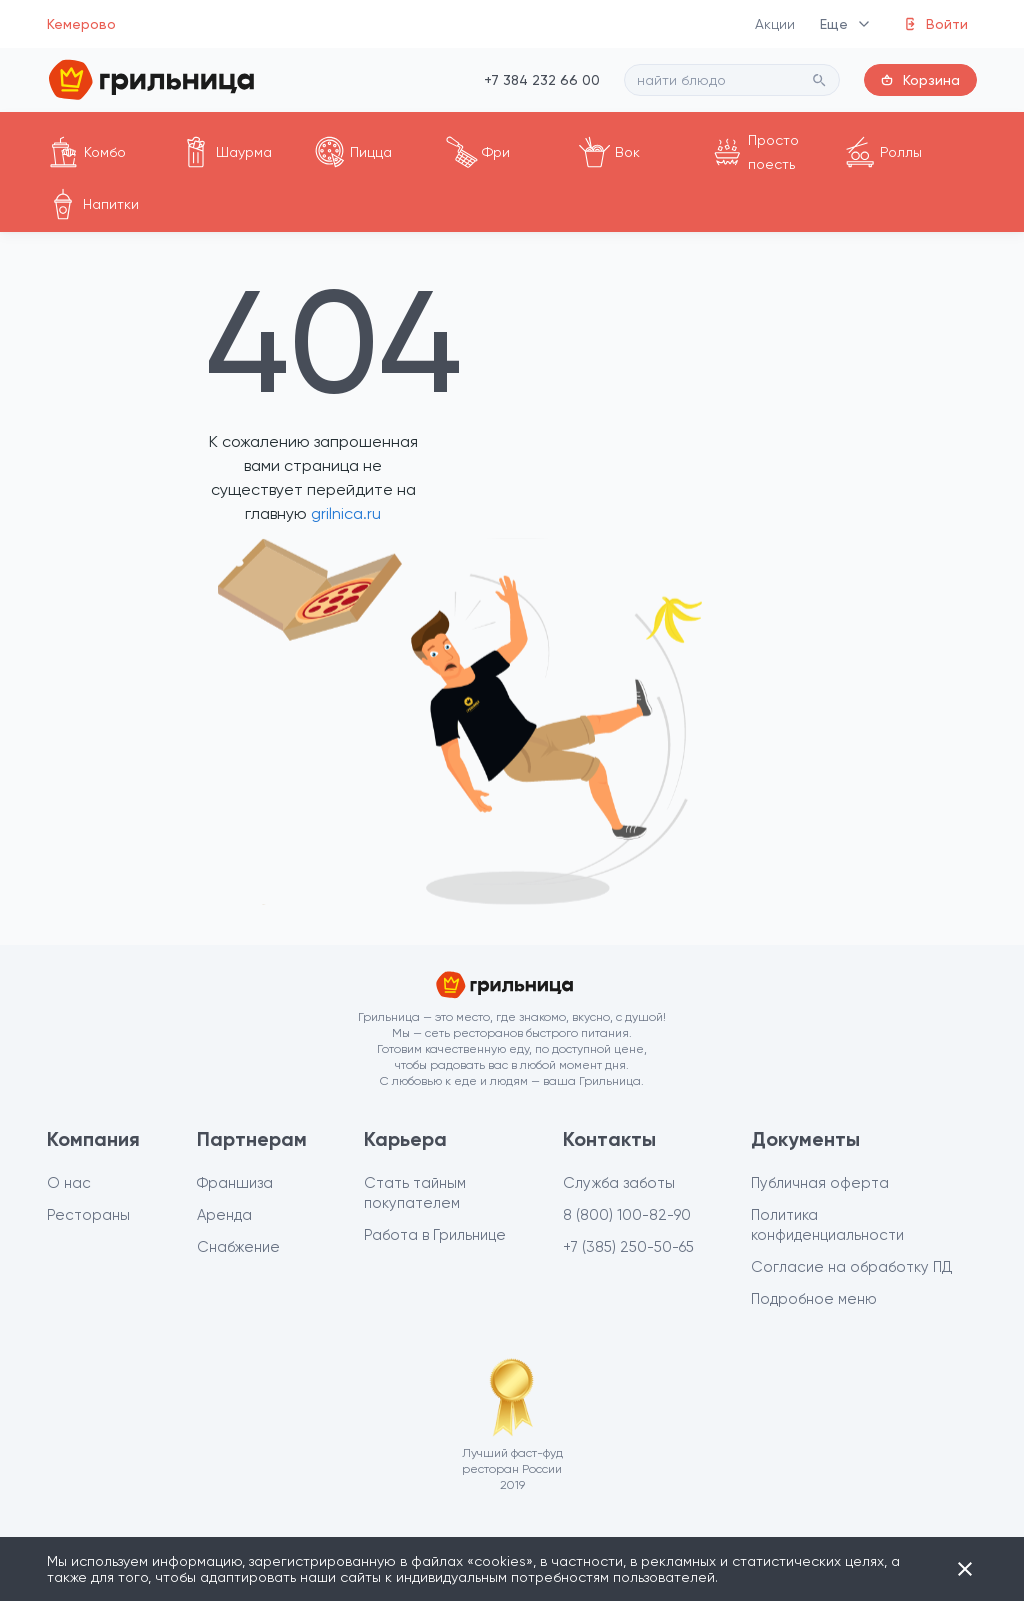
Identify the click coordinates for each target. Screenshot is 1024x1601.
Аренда (224, 1215)
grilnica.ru (344, 513)
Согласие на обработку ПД (852, 1267)
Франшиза (235, 1183)
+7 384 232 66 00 (542, 80)
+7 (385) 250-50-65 (628, 1247)
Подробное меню (814, 1299)
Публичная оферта (820, 1183)
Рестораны (88, 1215)
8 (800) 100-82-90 (627, 1215)
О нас (69, 1183)
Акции (775, 24)
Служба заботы (619, 1183)
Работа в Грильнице (435, 1235)
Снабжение (238, 1247)
